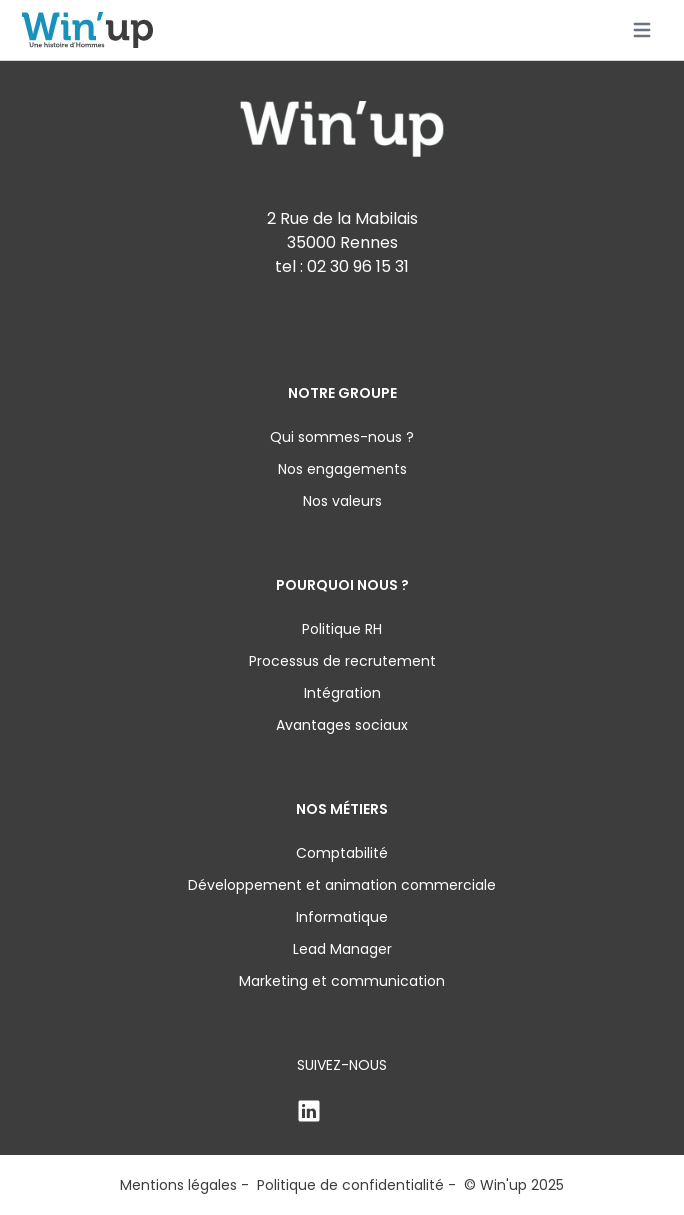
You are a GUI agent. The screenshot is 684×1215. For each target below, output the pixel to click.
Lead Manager (342, 949)
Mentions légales (178, 1185)
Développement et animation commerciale (342, 885)
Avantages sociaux (342, 725)
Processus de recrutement (342, 661)
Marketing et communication (342, 981)
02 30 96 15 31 (358, 266)
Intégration (342, 693)
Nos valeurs (342, 501)
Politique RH (342, 629)
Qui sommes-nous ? (342, 437)
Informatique (342, 917)
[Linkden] (342, 1111)
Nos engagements (342, 469)
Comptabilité (342, 853)
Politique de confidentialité (350, 1185)
